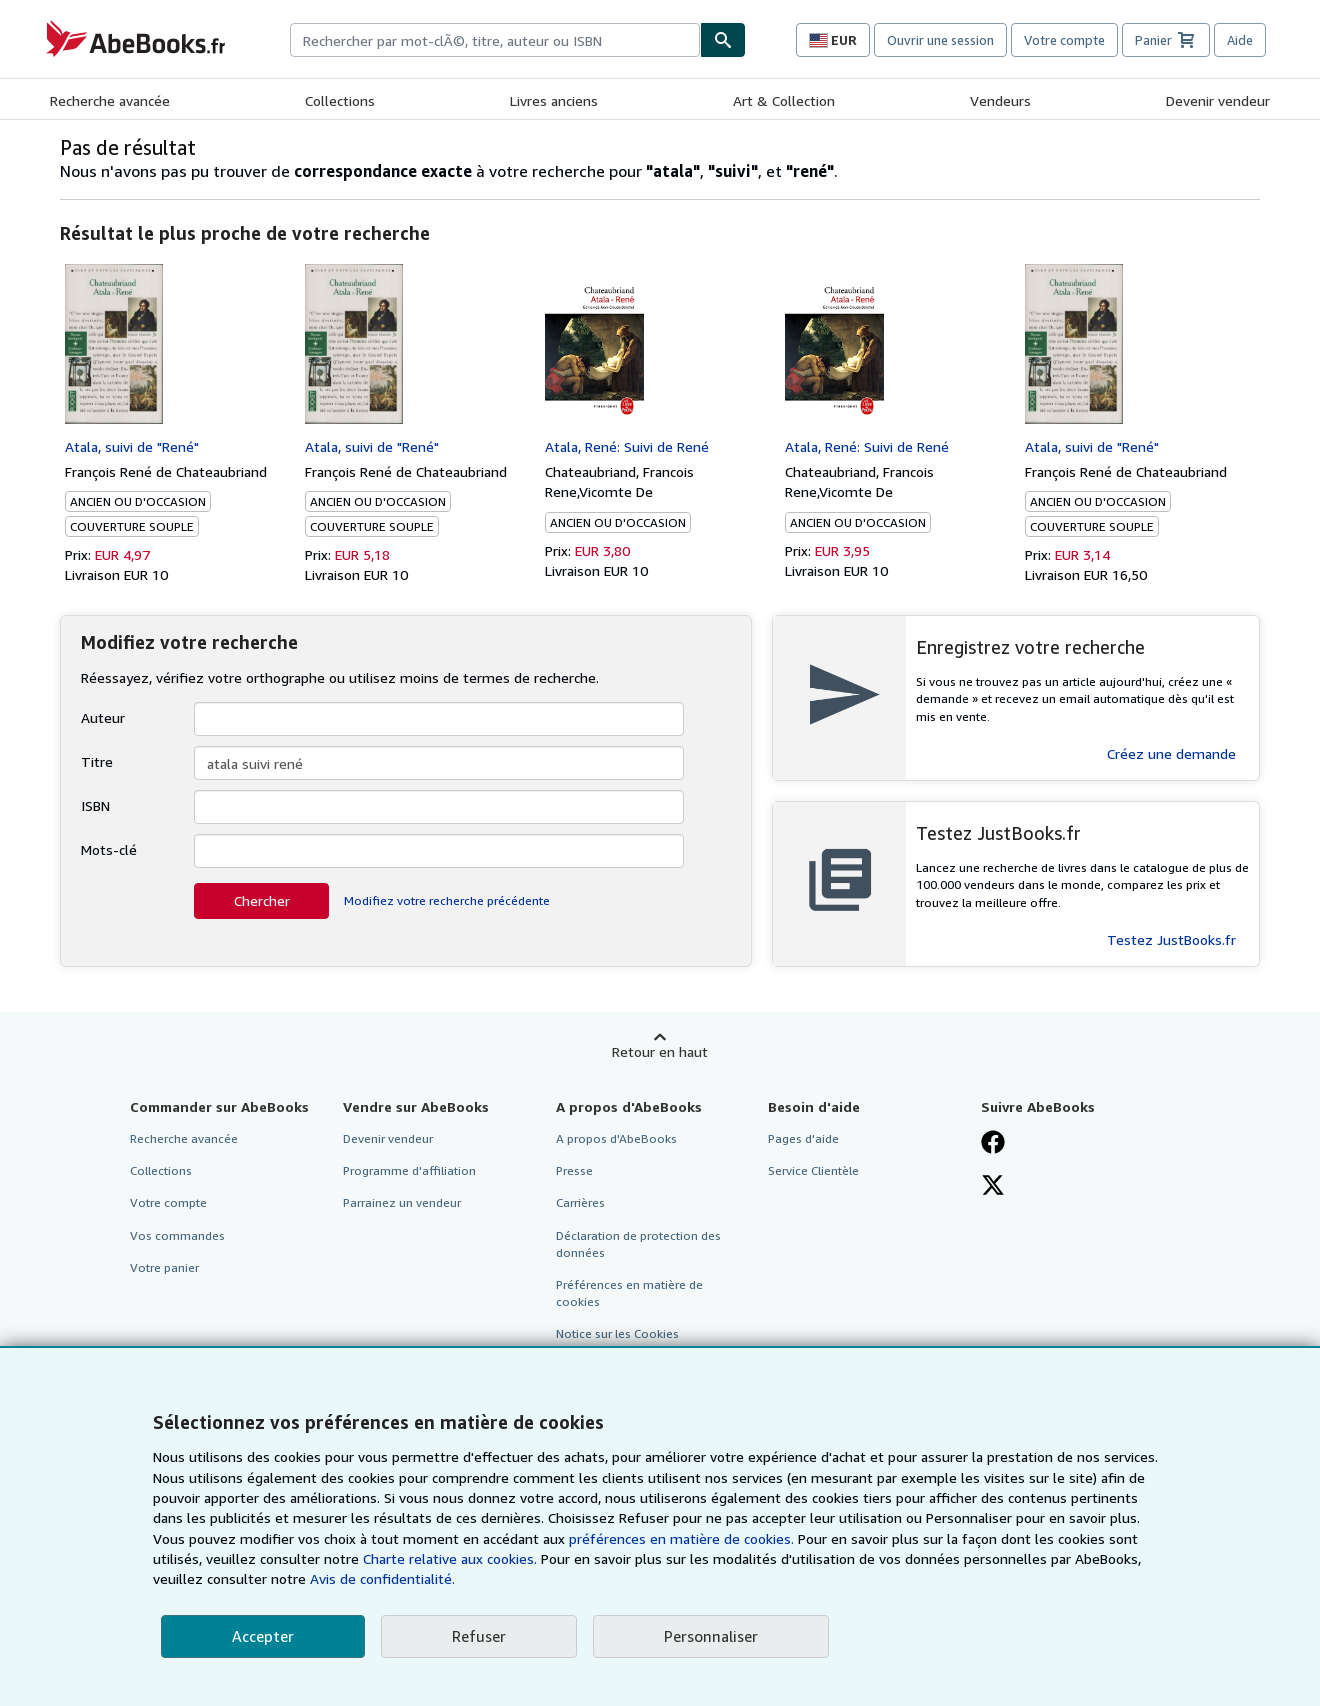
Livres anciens (554, 100)
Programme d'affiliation (409, 1170)
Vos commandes (177, 1235)
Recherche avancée (110, 100)
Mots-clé (109, 849)
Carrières (580, 1202)
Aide (1240, 40)
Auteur (103, 717)
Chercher (262, 900)
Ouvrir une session (940, 40)
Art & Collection (784, 100)
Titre (97, 761)
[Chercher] (723, 40)
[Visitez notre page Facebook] (993, 1144)
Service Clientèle (813, 1170)
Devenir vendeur (1218, 100)
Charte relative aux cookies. (452, 1558)
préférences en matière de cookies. (681, 1538)
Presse (574, 1170)
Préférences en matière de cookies (629, 1293)
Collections (340, 100)
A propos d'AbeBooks (616, 1138)
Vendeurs (1000, 100)
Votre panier (164, 1267)
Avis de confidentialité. (382, 1578)
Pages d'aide (803, 1138)
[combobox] (495, 40)
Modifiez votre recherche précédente (447, 900)
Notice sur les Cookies (617, 1333)
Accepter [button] (263, 1636)
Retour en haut (660, 1051)
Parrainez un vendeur (402, 1202)
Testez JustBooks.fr (1171, 939)
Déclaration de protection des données (638, 1244)
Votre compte (1064, 40)
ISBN (95, 805)
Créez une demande (1171, 753)
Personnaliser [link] (711, 1636)
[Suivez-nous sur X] (993, 1187)
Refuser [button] (479, 1636)
